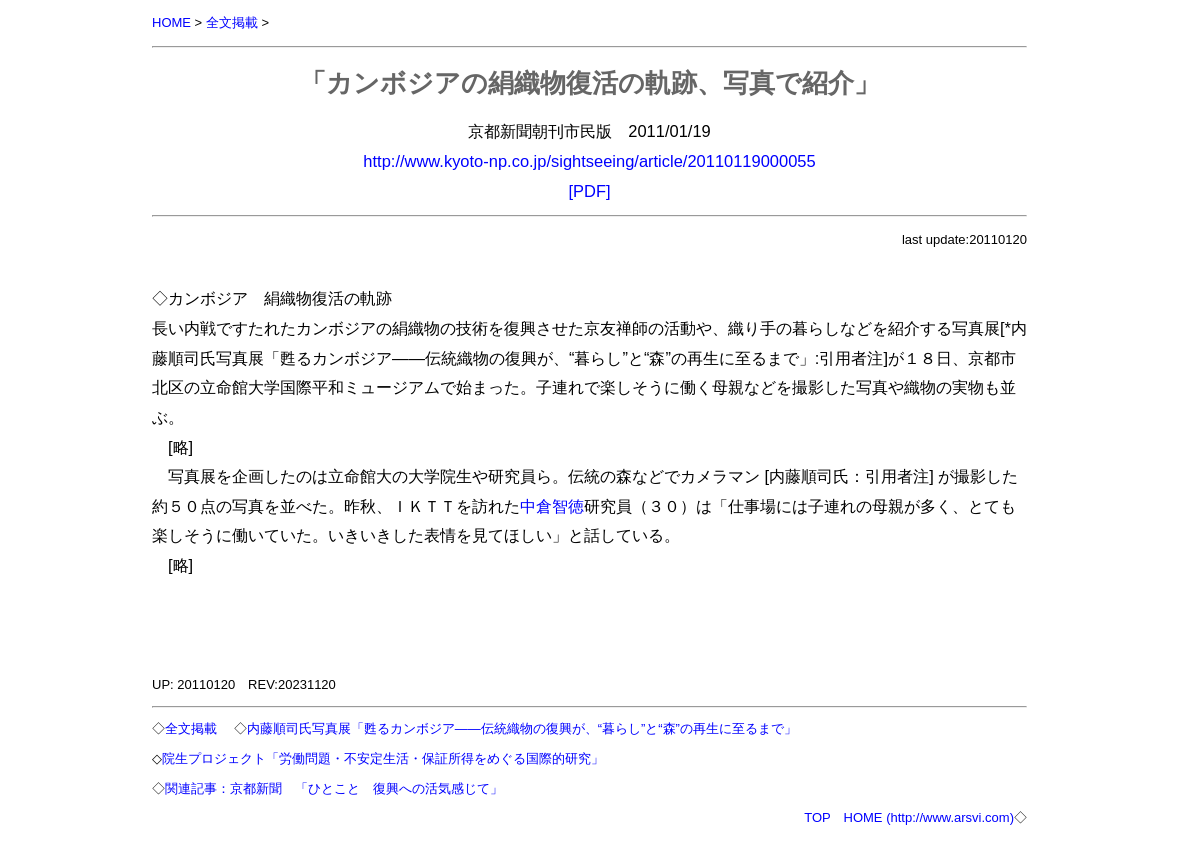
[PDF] (589, 191)
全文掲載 (232, 22)
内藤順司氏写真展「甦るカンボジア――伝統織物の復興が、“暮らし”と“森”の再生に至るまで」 (522, 728)
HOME (171, 22)
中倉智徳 (552, 506)
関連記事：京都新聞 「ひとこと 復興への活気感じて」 (334, 788)
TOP (817, 817)
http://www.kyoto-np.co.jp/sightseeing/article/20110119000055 (589, 161)
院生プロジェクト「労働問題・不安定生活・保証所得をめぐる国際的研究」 (383, 758)
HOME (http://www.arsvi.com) (929, 817)
